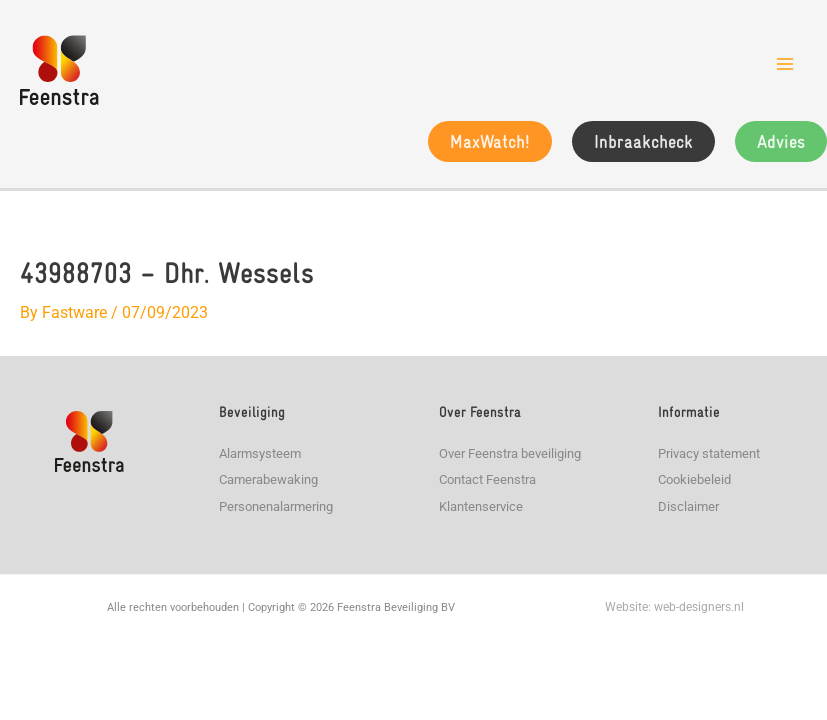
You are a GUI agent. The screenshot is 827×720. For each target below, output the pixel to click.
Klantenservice (481, 506)
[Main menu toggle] (785, 64)
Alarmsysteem (260, 453)
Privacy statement (709, 453)
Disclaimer (688, 506)
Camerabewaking (268, 479)
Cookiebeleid (694, 479)
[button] (490, 141)
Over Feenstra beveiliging (510, 453)
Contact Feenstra (487, 479)
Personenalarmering (276, 506)
